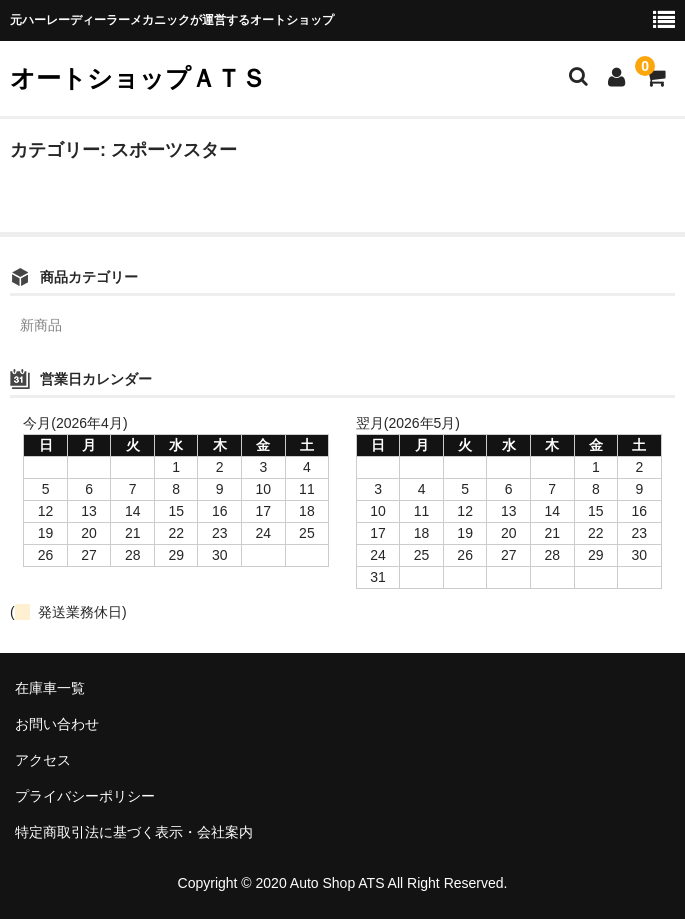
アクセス (43, 760)
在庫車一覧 (50, 688)
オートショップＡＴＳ (138, 78)
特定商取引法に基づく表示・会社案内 (134, 832)
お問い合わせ (57, 724)
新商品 (41, 325)
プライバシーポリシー (85, 796)
